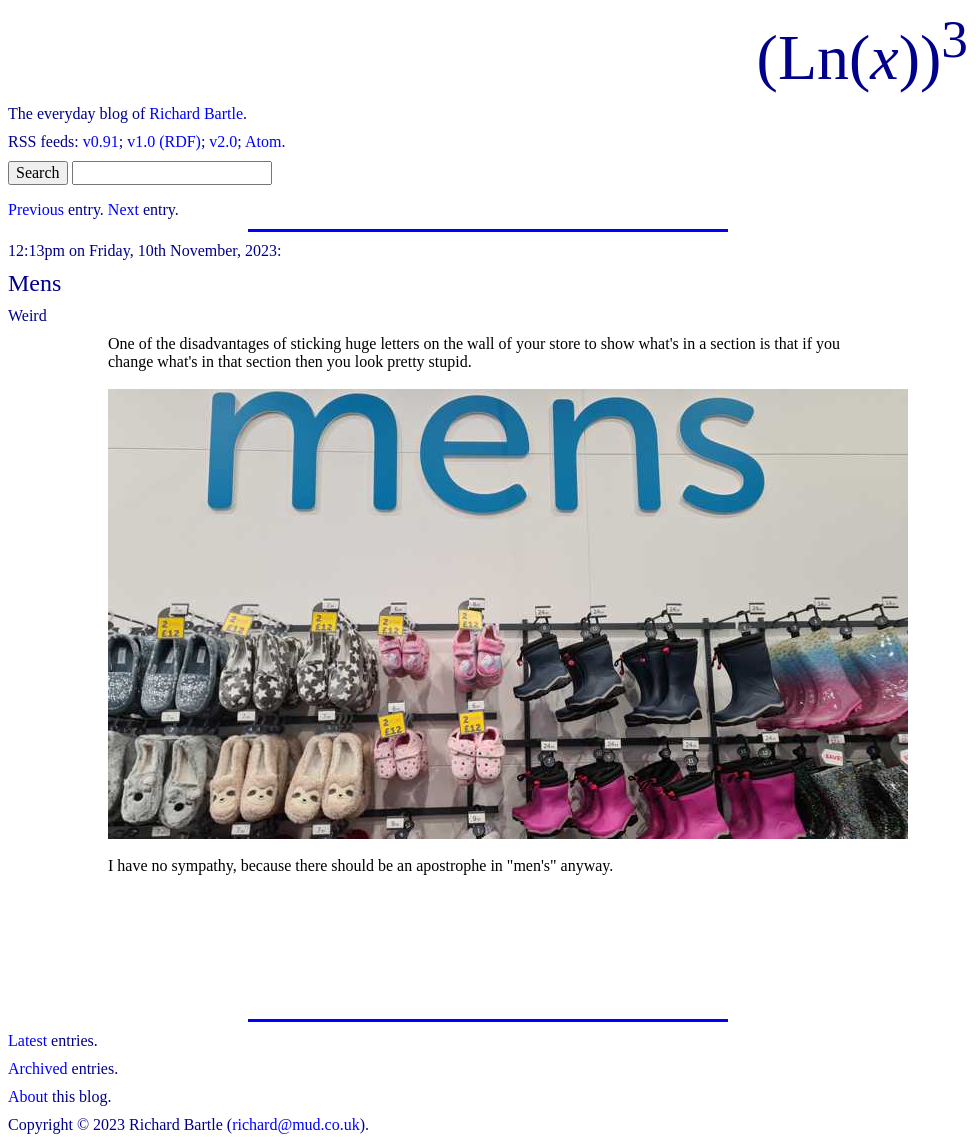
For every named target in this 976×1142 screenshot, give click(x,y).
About (28, 1096)
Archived (38, 1068)
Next (123, 209)
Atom (263, 141)
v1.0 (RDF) (164, 141)
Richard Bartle (196, 113)
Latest (27, 1040)
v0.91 (101, 141)
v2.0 (223, 141)
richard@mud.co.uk (296, 1124)
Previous (36, 209)
